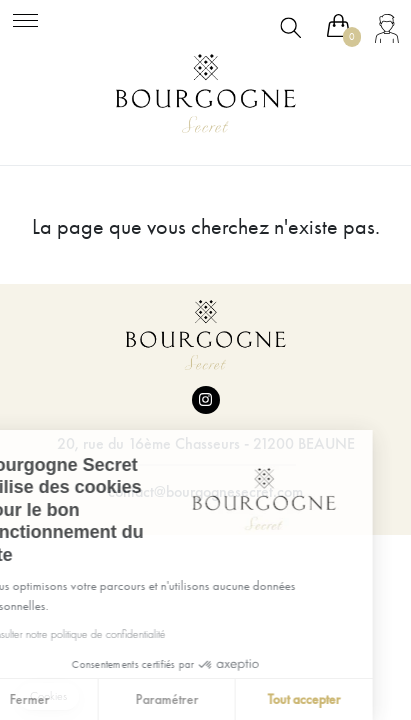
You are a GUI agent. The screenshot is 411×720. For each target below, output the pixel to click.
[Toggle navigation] (25, 17)
